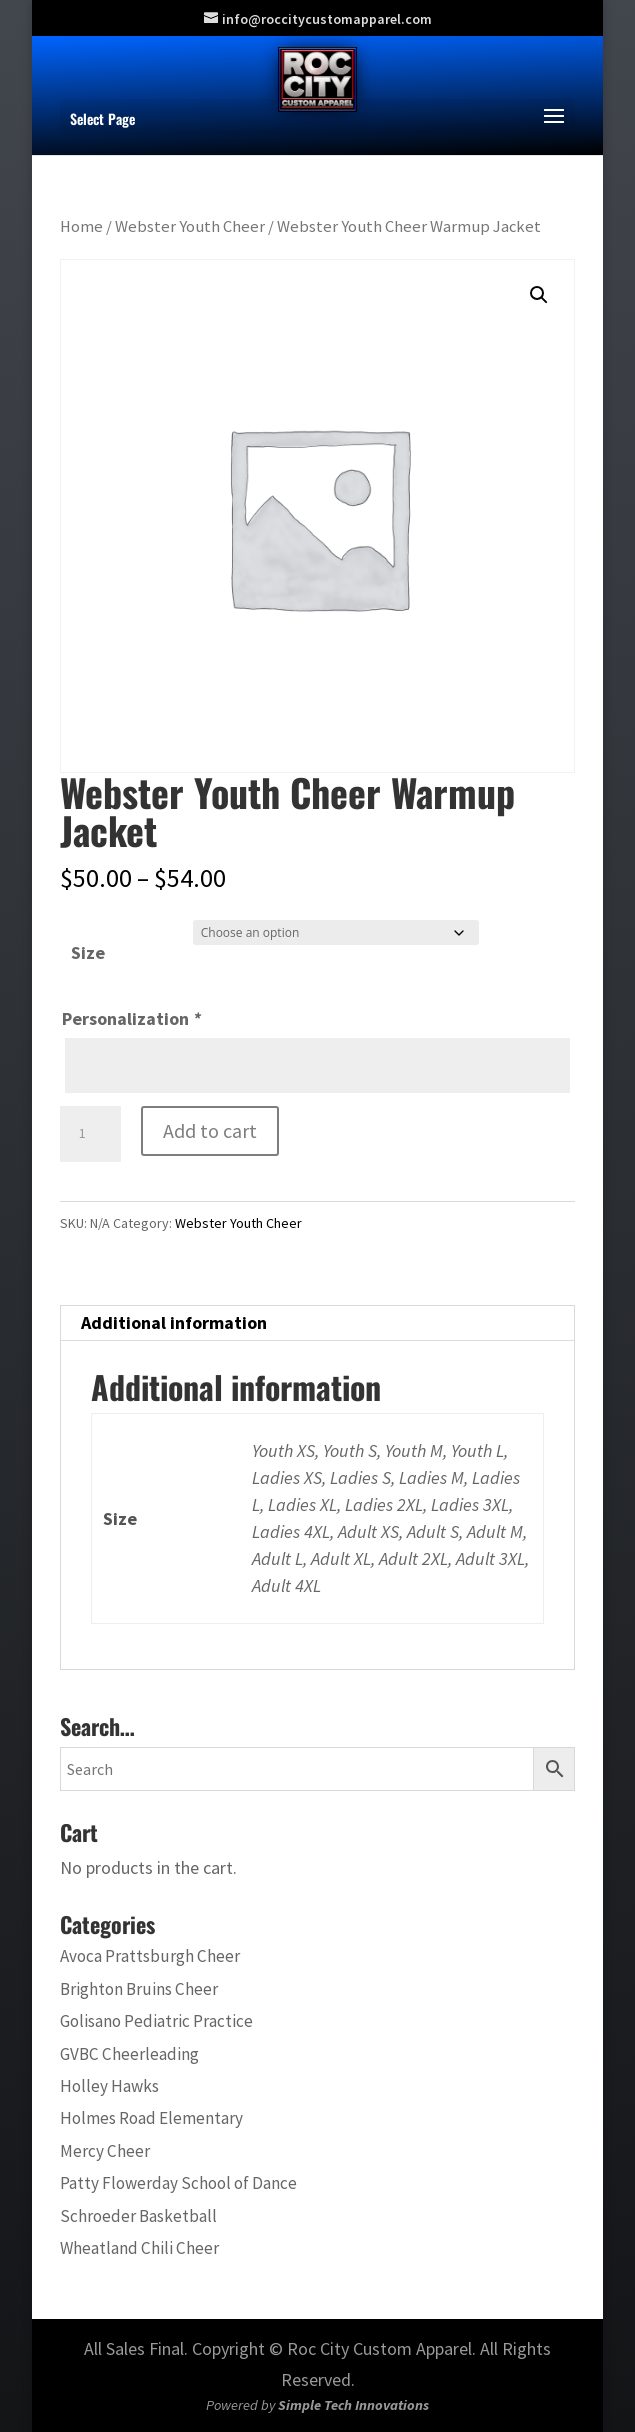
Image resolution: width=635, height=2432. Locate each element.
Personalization (131, 1018)
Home (81, 226)
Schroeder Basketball (138, 2216)
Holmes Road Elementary (151, 2118)
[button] (539, 295)
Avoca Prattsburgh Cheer (150, 1956)
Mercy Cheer (105, 2151)
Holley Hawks (109, 2086)
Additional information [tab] (174, 1322)
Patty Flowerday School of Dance (178, 2183)
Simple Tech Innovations (353, 2405)
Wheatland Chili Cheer (139, 2248)
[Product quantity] (90, 1134)
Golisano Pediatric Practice (156, 2021)
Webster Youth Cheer (190, 226)
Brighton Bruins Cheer (139, 1989)
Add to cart (210, 1130)
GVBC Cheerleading (129, 2054)
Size (88, 952)
